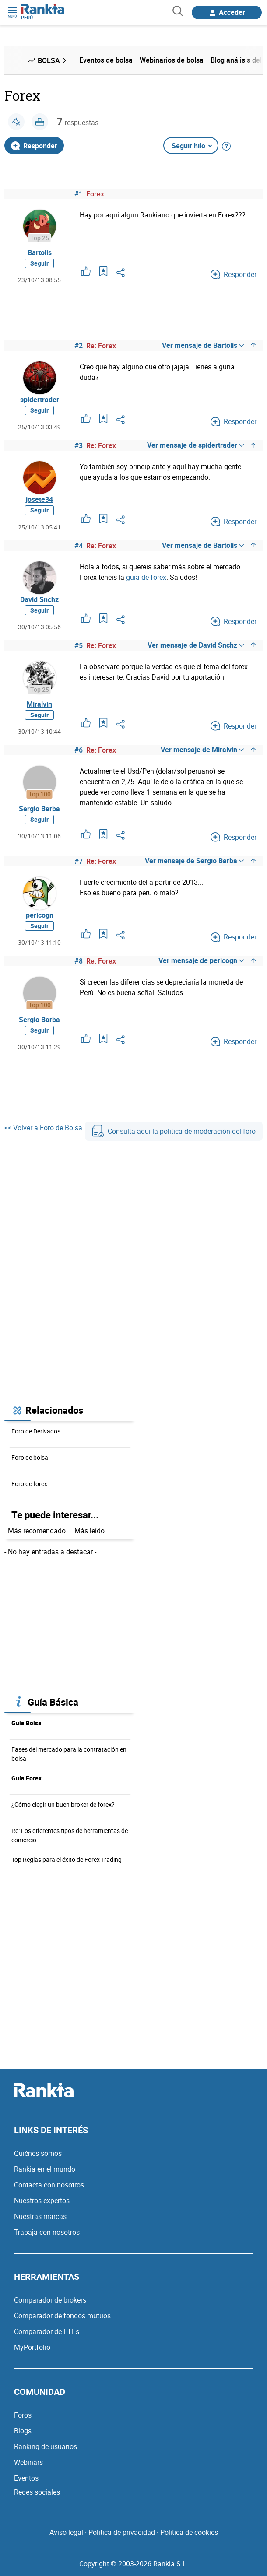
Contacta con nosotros (49, 2185)
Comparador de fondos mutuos (62, 2315)
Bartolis (40, 252)
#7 (78, 861)
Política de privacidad (121, 2532)
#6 (78, 750)
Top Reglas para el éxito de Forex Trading (66, 1859)
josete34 (39, 499)
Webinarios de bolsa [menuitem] (172, 60)
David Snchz (39, 599)
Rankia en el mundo (44, 2169)
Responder (34, 146)
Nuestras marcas (40, 2216)
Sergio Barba (39, 808)
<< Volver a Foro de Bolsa (43, 1127)
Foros (23, 2415)
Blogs (23, 2431)
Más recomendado (37, 1530)
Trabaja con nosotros (47, 2232)
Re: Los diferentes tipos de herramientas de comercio (69, 1835)
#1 (78, 194)
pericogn (39, 915)
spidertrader (39, 399)
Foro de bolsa (29, 1457)
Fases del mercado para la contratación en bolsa (68, 1754)
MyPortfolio (32, 2347)
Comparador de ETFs (46, 2331)
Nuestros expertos (42, 2200)
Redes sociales (37, 2492)
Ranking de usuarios (45, 2446)
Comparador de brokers (50, 2300)
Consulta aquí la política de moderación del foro (174, 1131)
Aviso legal (66, 2532)
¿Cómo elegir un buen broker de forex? (63, 1804)
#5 (78, 645)
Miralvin (39, 704)
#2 (78, 346)
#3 (78, 445)
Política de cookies (189, 2532)
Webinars (28, 2462)
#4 (78, 546)
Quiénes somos (38, 2153)
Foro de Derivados (35, 1431)
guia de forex (146, 577)
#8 (78, 961)
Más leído (89, 1530)
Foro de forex (29, 1483)
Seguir (39, 263)
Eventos (26, 2478)
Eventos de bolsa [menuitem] (106, 60)
